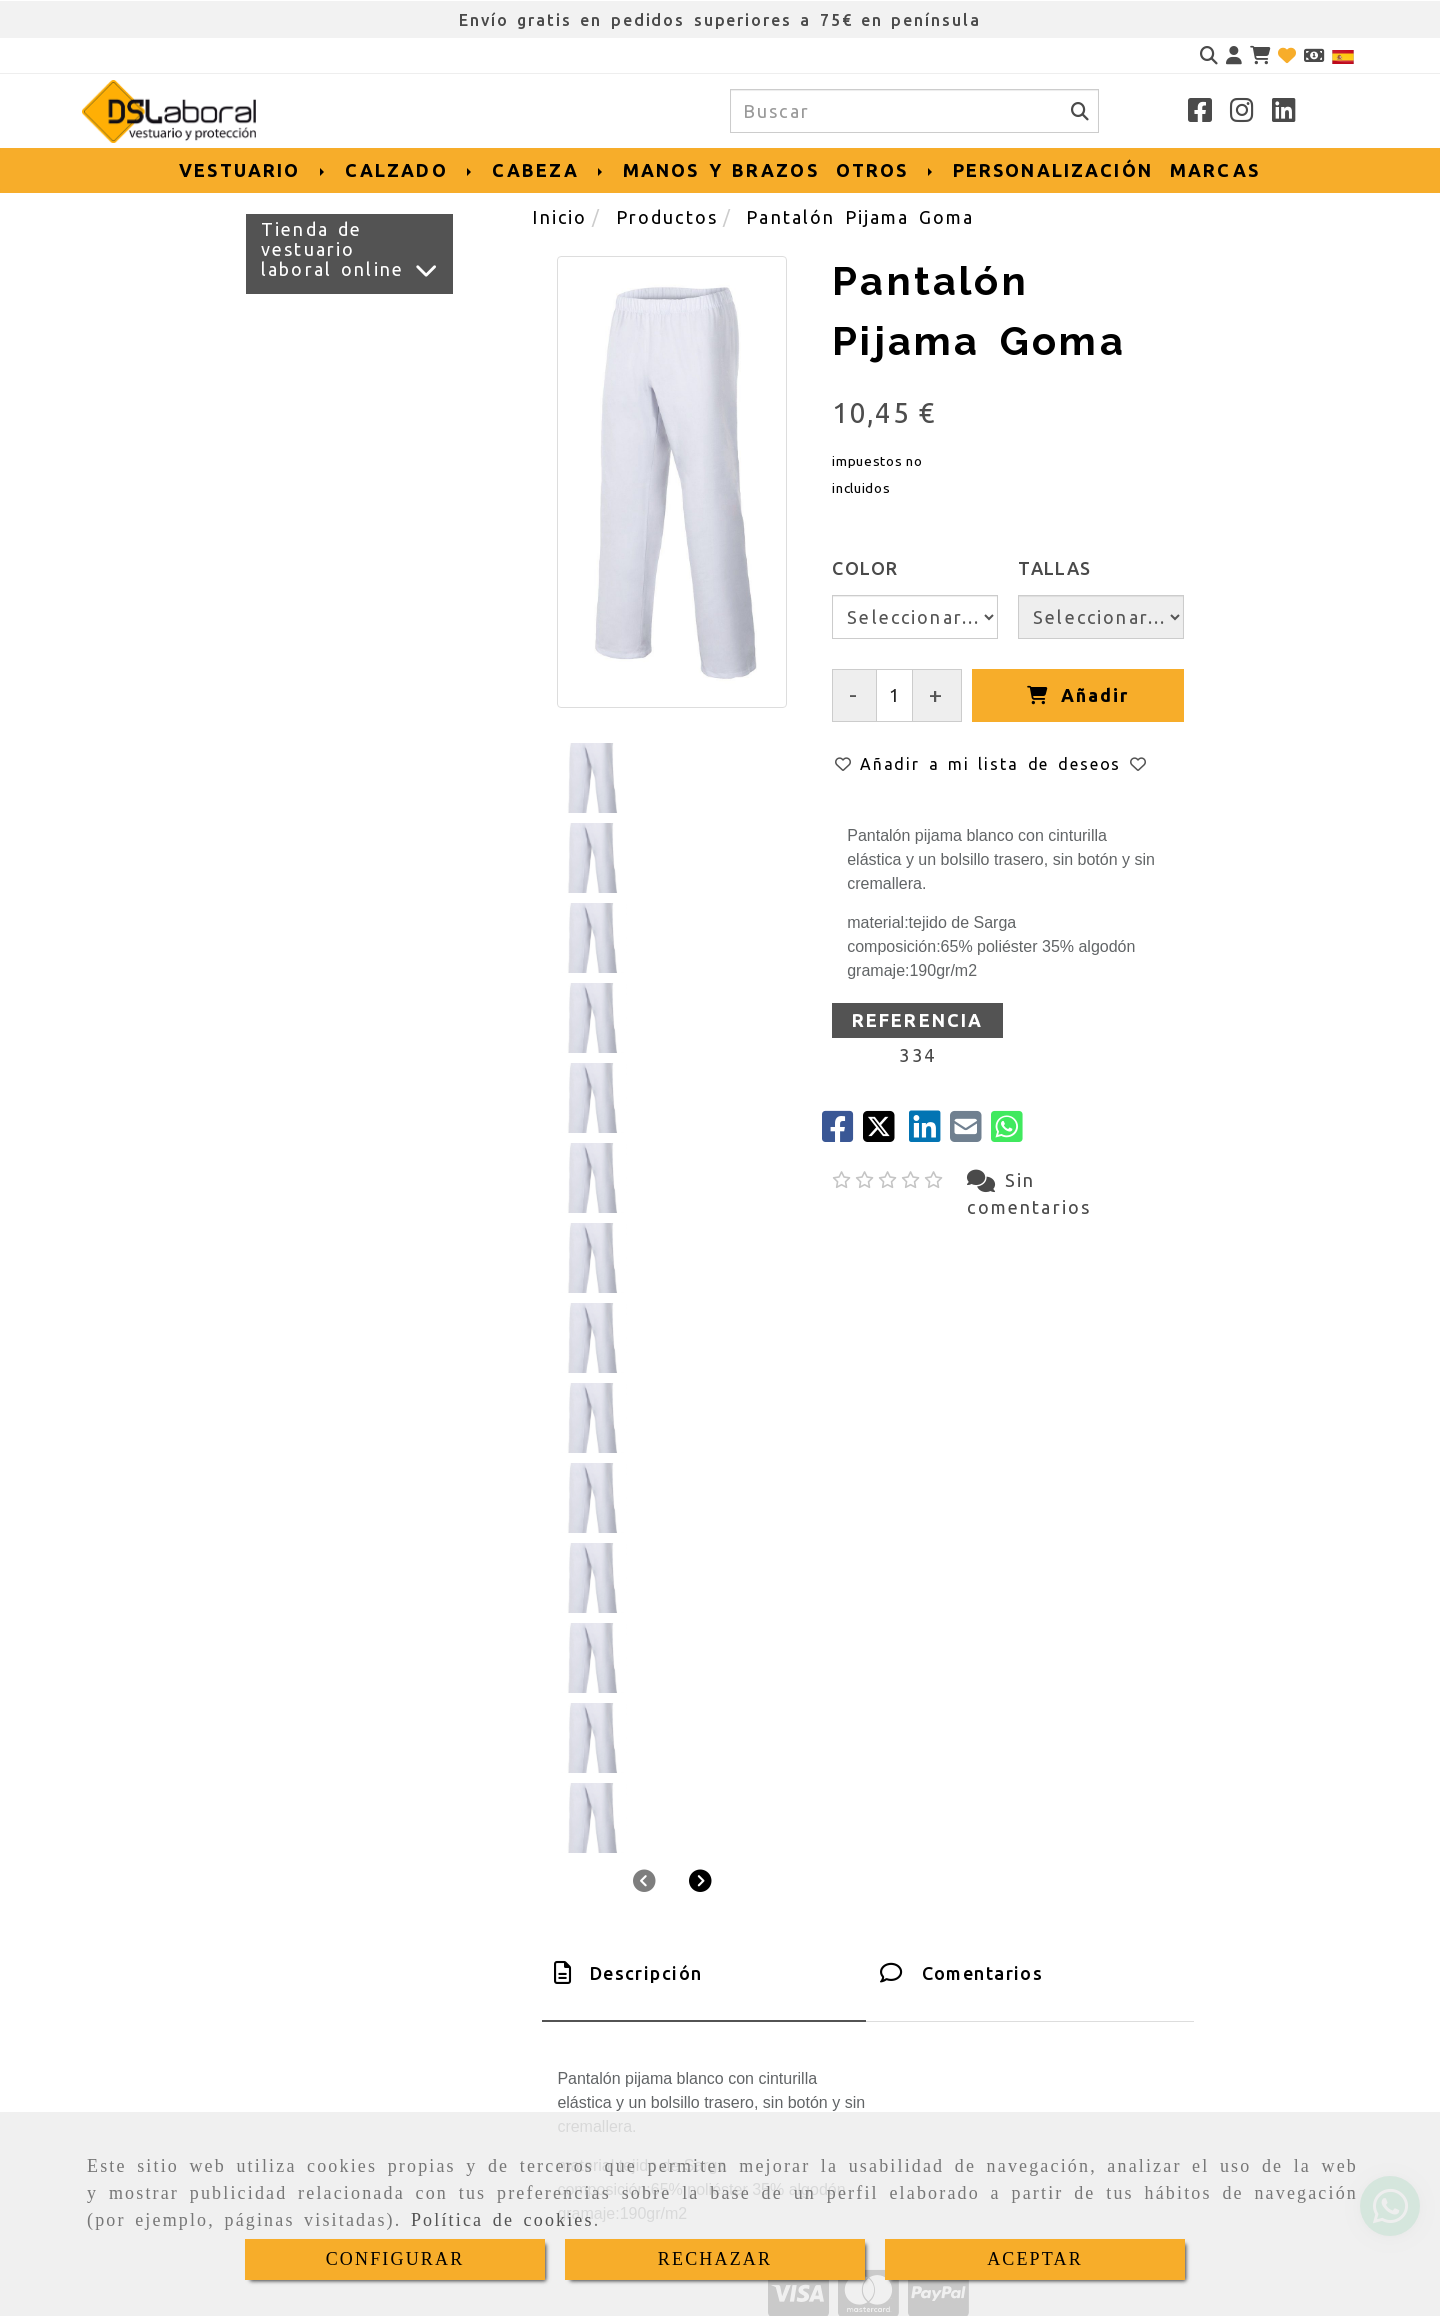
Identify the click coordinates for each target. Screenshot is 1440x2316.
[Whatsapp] (294, 2076)
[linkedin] (929, 1133)
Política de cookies (502, 2220)
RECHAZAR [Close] (715, 2259)
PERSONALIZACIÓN (1053, 170)
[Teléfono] (294, 2030)
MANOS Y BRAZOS (721, 170)
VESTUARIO (253, 170)
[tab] (704, 1299)
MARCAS (1215, 170)
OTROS (886, 170)
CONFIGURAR (395, 2259)
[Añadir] (1078, 695)
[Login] (1287, 55)
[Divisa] (1314, 55)
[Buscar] (1209, 55)
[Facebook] (1200, 113)
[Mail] (970, 1133)
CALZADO (410, 170)
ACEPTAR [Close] (1035, 2259)
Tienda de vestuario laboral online (332, 249)
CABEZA (549, 170)
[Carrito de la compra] (1260, 55)
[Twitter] (885, 1133)
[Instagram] (1242, 113)
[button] (1234, 55)
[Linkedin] (1284, 113)
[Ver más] (426, 269)
